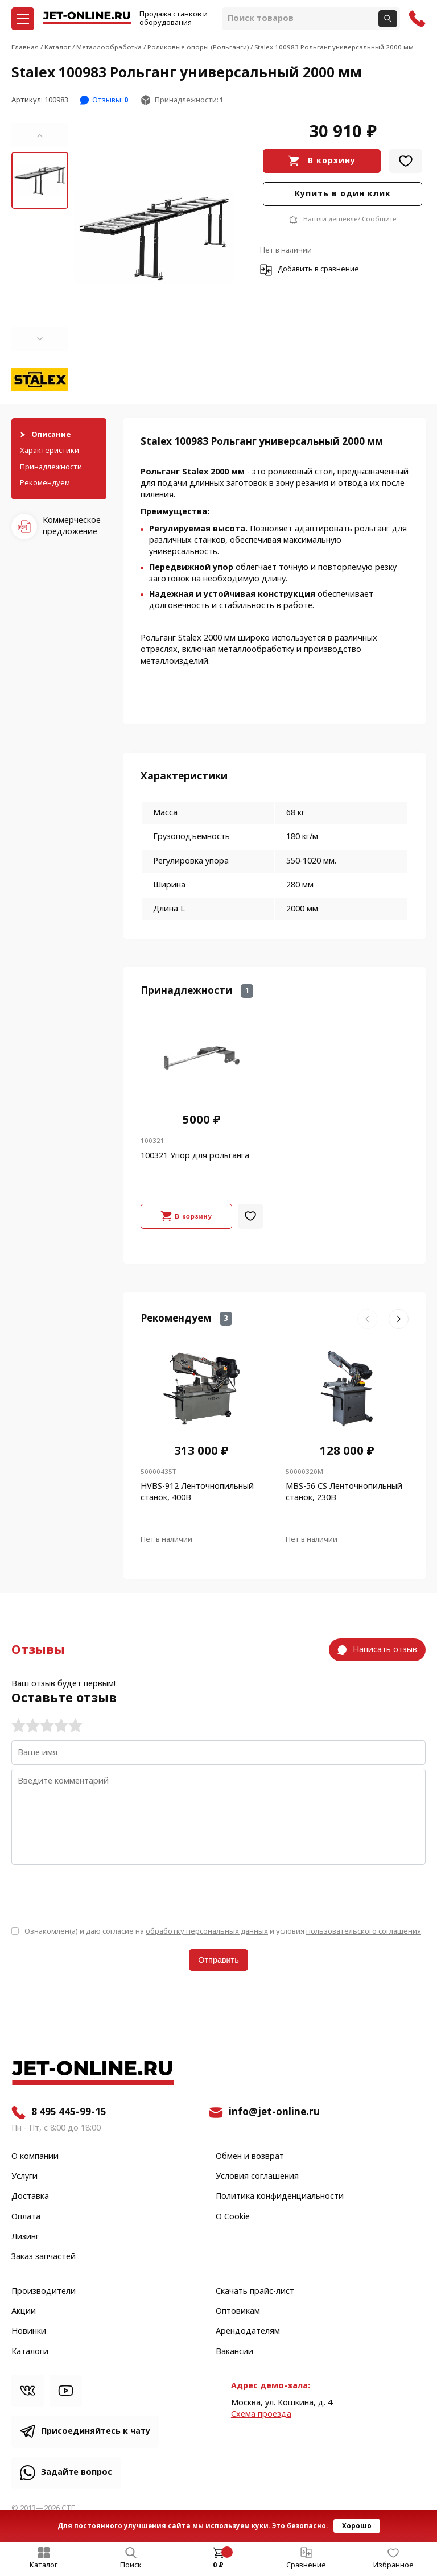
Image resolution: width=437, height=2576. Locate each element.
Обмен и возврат (250, 2156)
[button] (39, 135)
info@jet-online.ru (274, 2112)
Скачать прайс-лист (255, 2291)
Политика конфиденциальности (280, 2196)
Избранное (393, 2565)
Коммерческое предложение (72, 526)
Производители (43, 2291)
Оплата (25, 2217)
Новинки (28, 2331)
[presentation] (97, 1894)
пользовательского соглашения (363, 1931)
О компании (35, 2156)
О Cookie (233, 2217)
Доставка (30, 2196)
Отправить (218, 1959)
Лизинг (25, 2237)
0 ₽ (218, 2565)
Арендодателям (248, 2331)
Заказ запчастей (43, 2257)
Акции (23, 2311)
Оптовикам (238, 2311)
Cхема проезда (261, 2414)
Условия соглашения (257, 2176)
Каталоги (29, 2352)
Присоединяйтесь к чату (95, 2431)
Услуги (24, 2176)
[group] (153, 237)
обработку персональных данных (207, 1931)
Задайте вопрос (76, 2472)
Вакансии (234, 2352)
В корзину (332, 161)
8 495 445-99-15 (68, 2112)
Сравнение (306, 2565)
